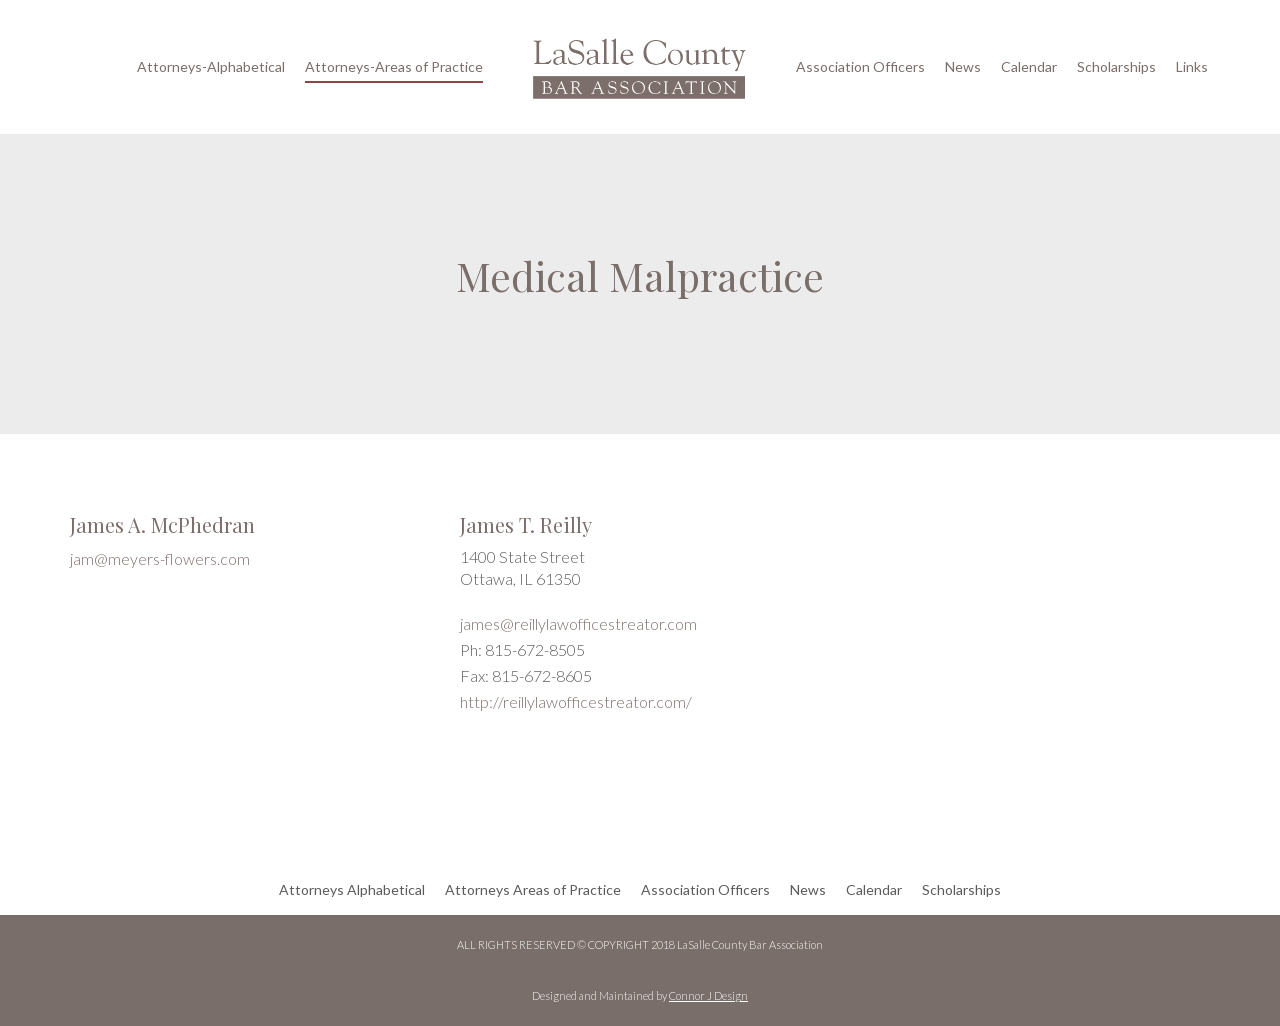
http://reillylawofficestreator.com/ (576, 701)
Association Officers (860, 66)
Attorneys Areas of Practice (533, 889)
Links (1192, 66)
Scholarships (1116, 66)
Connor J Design (708, 995)
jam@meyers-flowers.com (160, 558)
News (963, 66)
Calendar (1029, 66)
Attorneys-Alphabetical (211, 66)
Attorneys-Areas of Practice (394, 66)
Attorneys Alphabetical (352, 889)
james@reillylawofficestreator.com (578, 623)
